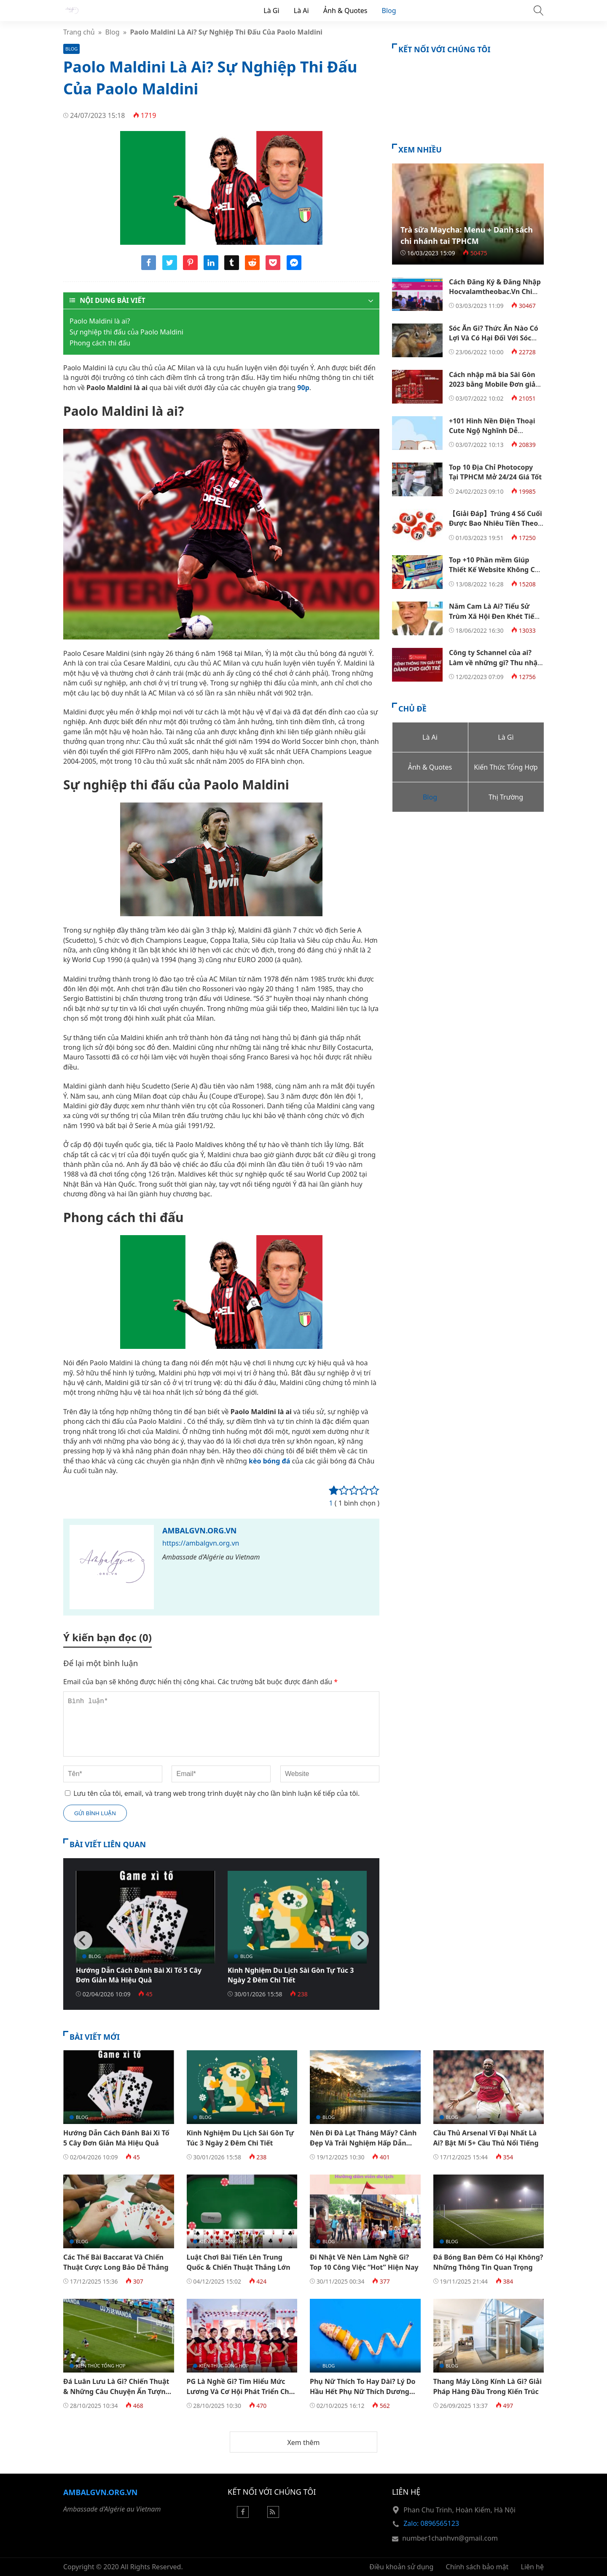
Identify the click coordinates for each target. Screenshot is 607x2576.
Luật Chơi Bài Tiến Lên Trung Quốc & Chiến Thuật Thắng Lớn (238, 2261)
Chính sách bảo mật (477, 2566)
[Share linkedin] (211, 267)
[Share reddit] (252, 267)
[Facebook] (243, 2515)
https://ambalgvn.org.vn (200, 1543)
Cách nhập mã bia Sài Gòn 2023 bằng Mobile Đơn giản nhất (494, 384)
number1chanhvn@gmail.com (450, 2538)
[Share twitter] (169, 267)
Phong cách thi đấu (100, 343)
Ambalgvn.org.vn (199, 1530)
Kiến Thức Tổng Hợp (224, 2241)
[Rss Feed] (273, 2515)
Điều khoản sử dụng (401, 2566)
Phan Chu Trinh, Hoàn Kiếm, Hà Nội (459, 2509)
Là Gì (271, 10)
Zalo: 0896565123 (431, 2523)
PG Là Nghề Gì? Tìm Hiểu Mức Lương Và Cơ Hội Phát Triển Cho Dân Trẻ (240, 2391)
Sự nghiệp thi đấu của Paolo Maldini (126, 332)
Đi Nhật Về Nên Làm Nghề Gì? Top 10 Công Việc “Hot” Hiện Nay (364, 2261)
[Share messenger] (294, 267)
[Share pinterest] (190, 267)
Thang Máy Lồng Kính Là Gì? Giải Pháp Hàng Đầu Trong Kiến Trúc (487, 2386)
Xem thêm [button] (303, 2442)
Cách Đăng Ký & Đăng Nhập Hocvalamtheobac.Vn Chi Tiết (495, 291)
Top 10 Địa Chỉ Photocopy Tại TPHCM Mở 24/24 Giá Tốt (495, 472)
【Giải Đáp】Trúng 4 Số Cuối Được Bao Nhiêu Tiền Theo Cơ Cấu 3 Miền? (495, 523)
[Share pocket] (273, 267)
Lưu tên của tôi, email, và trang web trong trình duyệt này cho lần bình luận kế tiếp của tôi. (216, 1793)
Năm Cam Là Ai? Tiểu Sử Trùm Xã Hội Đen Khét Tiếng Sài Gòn (496, 616)
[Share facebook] (148, 267)
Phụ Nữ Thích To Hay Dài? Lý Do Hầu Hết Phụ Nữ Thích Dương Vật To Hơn (363, 2391)
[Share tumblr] (231, 267)
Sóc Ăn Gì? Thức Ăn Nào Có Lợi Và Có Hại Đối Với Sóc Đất (493, 338)
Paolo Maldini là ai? (100, 321)
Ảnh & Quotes (345, 10)
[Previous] (83, 1940)
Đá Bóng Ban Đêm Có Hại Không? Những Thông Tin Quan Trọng (488, 2261)
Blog (389, 10)
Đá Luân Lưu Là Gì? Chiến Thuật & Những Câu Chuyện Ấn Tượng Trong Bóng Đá (116, 2391)
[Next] (359, 1940)
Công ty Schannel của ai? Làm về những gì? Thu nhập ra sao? (495, 662)
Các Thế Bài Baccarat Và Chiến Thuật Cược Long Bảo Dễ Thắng (116, 2261)
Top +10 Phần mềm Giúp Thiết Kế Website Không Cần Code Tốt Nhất (496, 569)
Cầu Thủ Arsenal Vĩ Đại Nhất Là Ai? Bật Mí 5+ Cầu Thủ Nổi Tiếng (486, 2137)
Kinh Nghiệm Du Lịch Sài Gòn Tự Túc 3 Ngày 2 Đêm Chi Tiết (291, 1975)
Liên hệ (532, 2566)
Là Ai (301, 10)
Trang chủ (79, 32)
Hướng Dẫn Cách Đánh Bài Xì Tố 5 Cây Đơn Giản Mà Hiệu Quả (138, 1975)
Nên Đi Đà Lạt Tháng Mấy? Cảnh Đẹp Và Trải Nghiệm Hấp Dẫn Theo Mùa (363, 2142)
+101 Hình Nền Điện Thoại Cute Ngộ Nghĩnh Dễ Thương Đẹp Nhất (492, 430)
